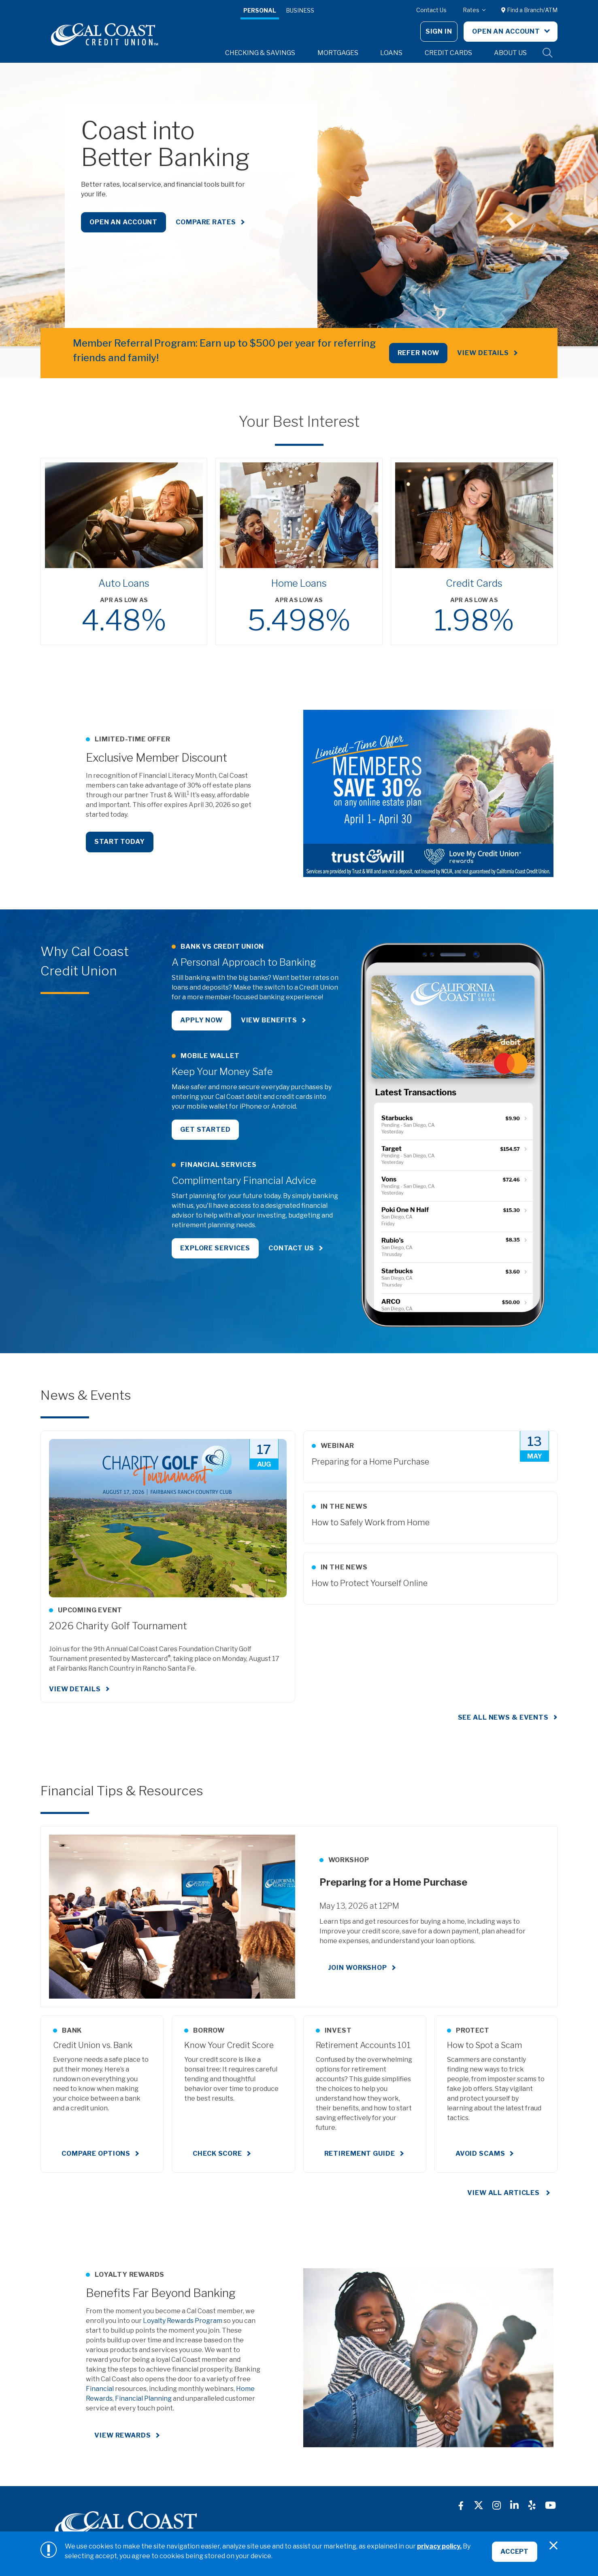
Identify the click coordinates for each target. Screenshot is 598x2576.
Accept (514, 2551)
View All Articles (504, 2193)
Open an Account (123, 222)
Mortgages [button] (337, 53)
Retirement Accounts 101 (363, 2045)
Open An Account (507, 31)
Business (300, 10)
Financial (100, 2389)
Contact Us (431, 9)
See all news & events (503, 1717)
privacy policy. (439, 2546)
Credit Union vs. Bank (92, 2045)
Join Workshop (357, 1967)
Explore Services (215, 1248)
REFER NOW (418, 353)
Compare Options (96, 2153)
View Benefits (269, 1020)
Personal (259, 10)
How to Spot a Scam (484, 2045)
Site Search (548, 53)
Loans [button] (391, 53)
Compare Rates (206, 222)
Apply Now (201, 1020)
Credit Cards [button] (448, 53)
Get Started (205, 1129)
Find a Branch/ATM (529, 9)
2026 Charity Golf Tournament (118, 1626)
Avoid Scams (480, 2153)
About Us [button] (510, 53)
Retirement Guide (359, 2153)
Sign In (439, 31)
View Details (483, 353)
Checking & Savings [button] (260, 53)
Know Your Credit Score (229, 2045)
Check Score (217, 2153)
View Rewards (122, 2435)
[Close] (553, 2546)
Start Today (119, 841)
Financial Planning (143, 2398)
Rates (472, 9)
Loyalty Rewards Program (182, 2321)
